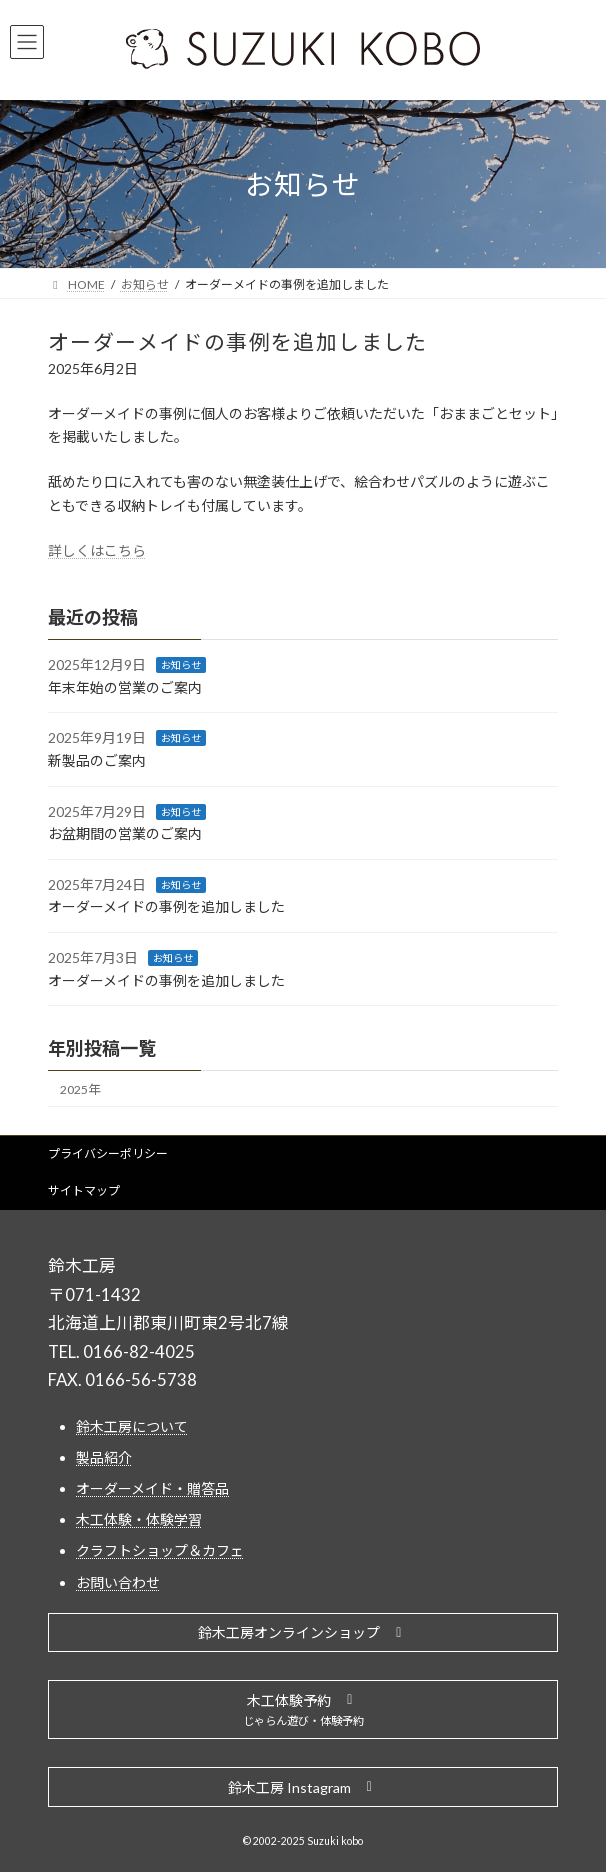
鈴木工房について (132, 1426)
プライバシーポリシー (108, 1153)
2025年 (80, 1089)
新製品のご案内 (97, 760)
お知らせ (181, 665)
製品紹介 (104, 1457)
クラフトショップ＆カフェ (160, 1551)
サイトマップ (84, 1190)
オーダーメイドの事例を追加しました (166, 906)
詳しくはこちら (97, 550)
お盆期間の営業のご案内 (125, 833)
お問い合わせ (118, 1582)
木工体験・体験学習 (139, 1519)
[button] (303, 1633)
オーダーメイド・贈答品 (152, 1488)
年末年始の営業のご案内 (125, 686)
